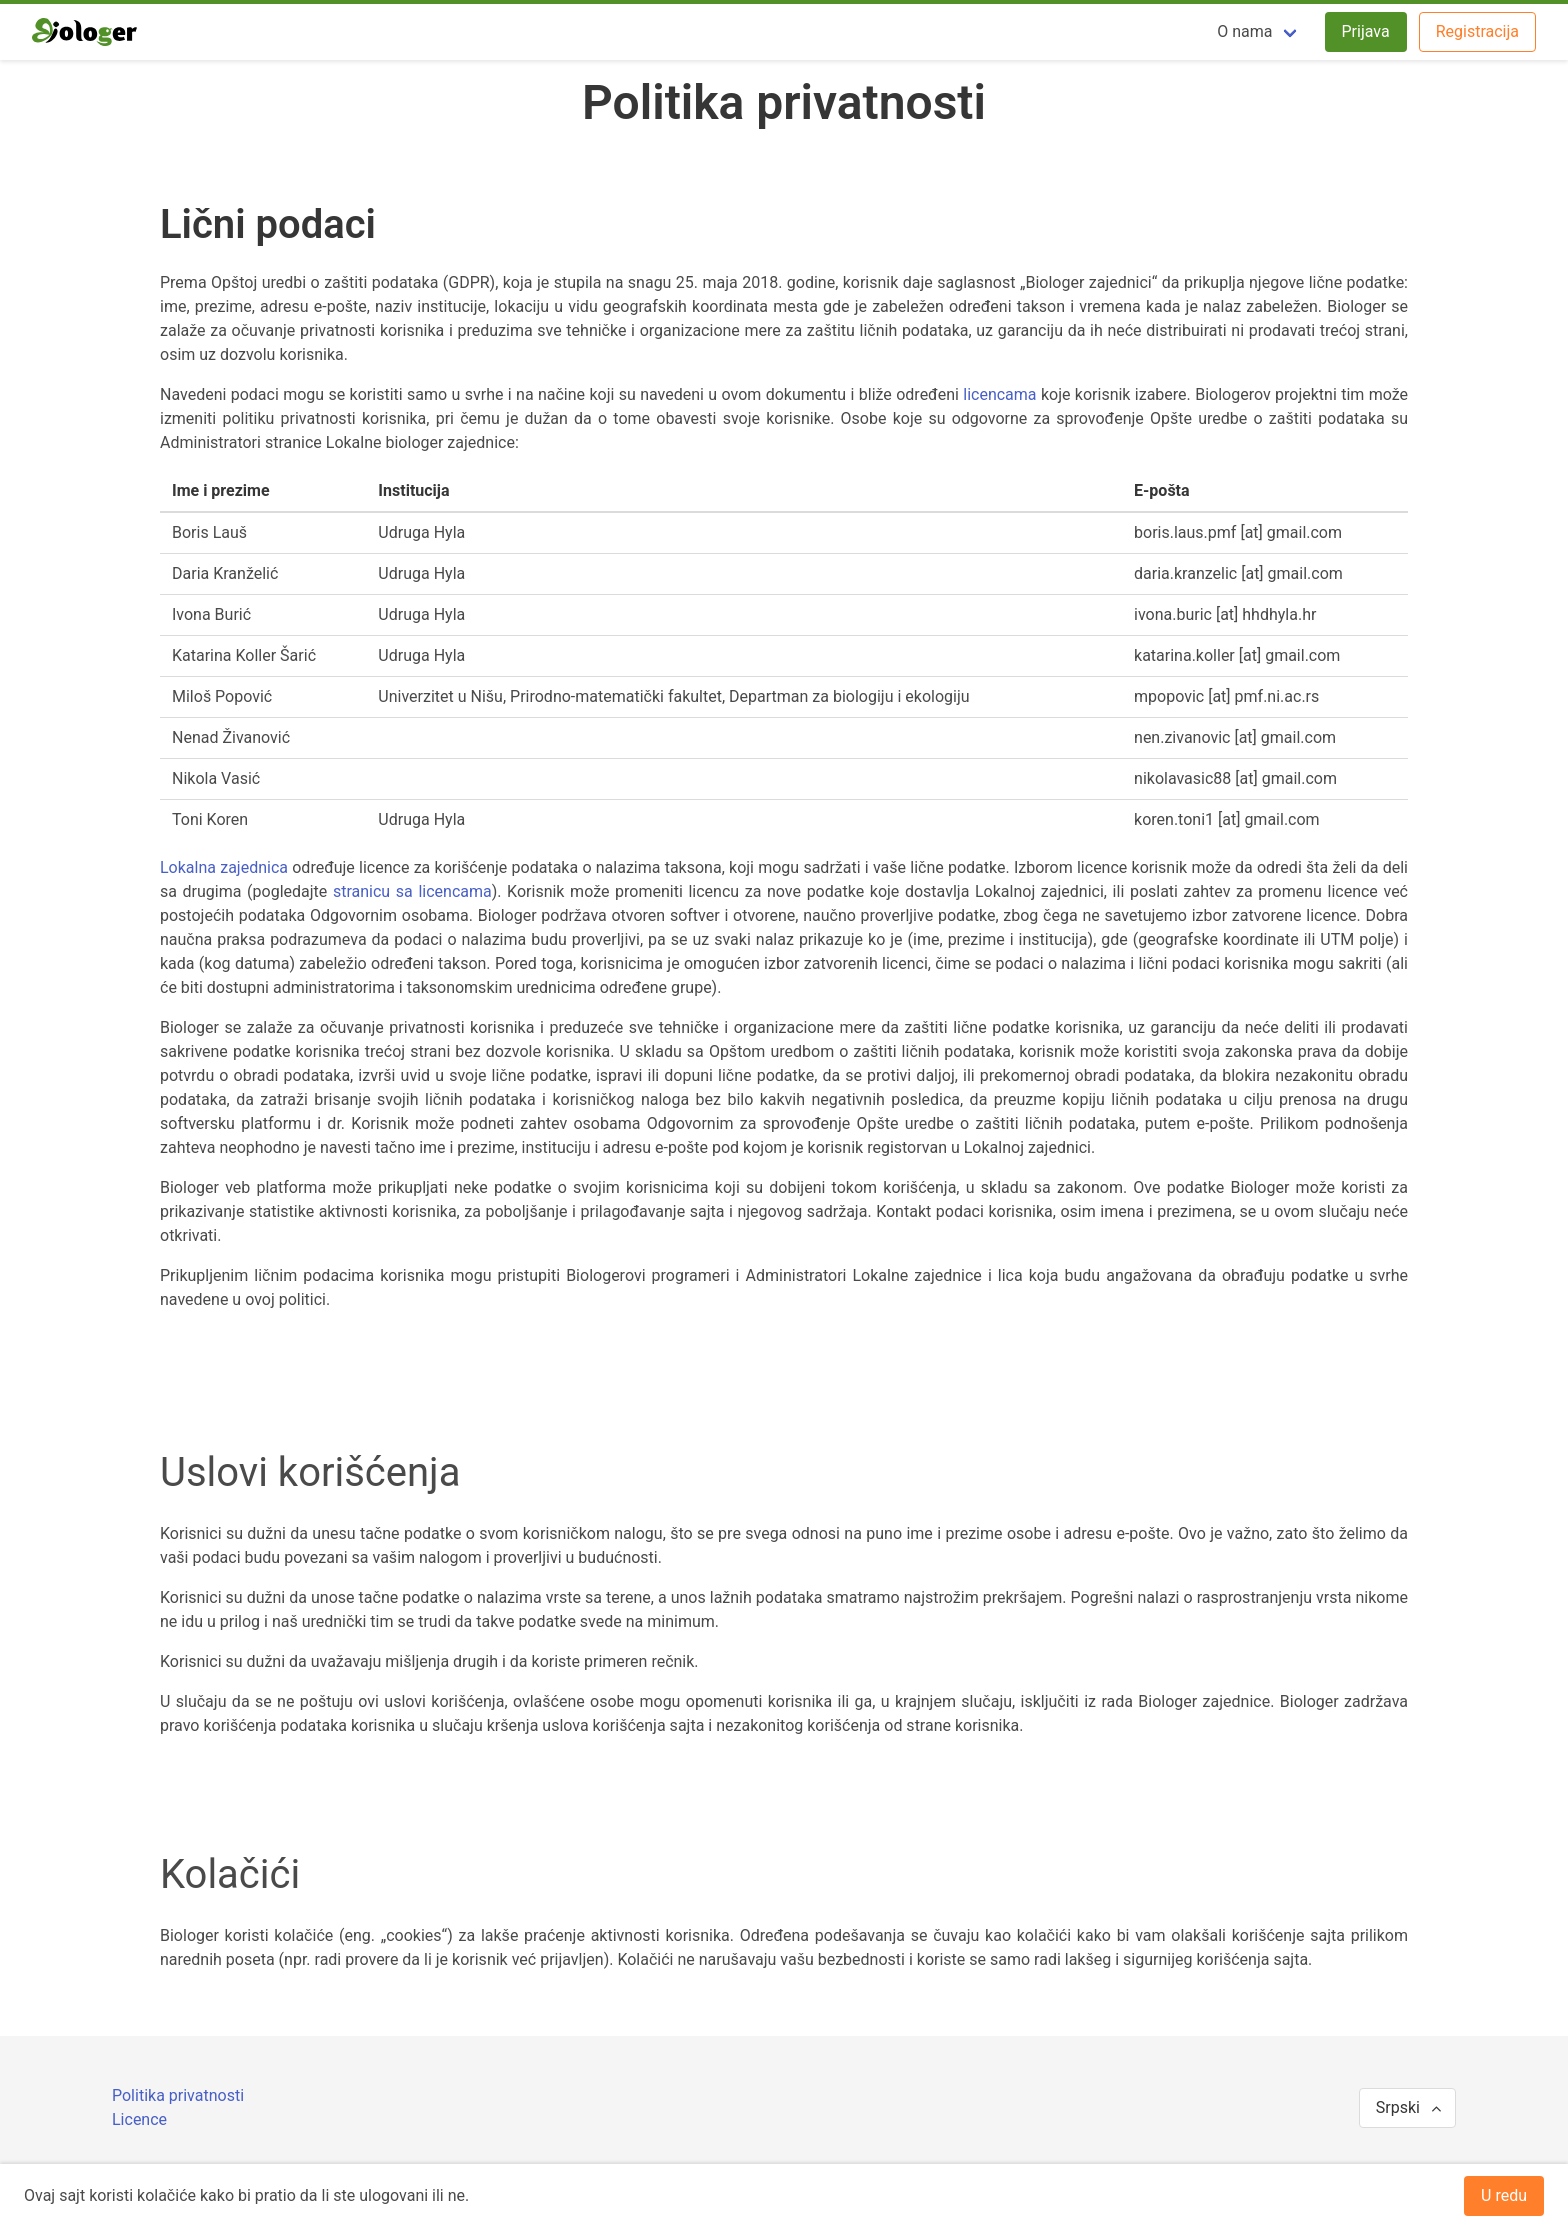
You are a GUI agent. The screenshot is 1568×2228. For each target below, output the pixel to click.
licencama (999, 394)
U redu (1504, 2195)
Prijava (1366, 31)
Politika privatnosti (178, 2095)
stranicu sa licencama (412, 891)
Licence (139, 2119)
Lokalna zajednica (224, 867)
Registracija (1477, 31)
